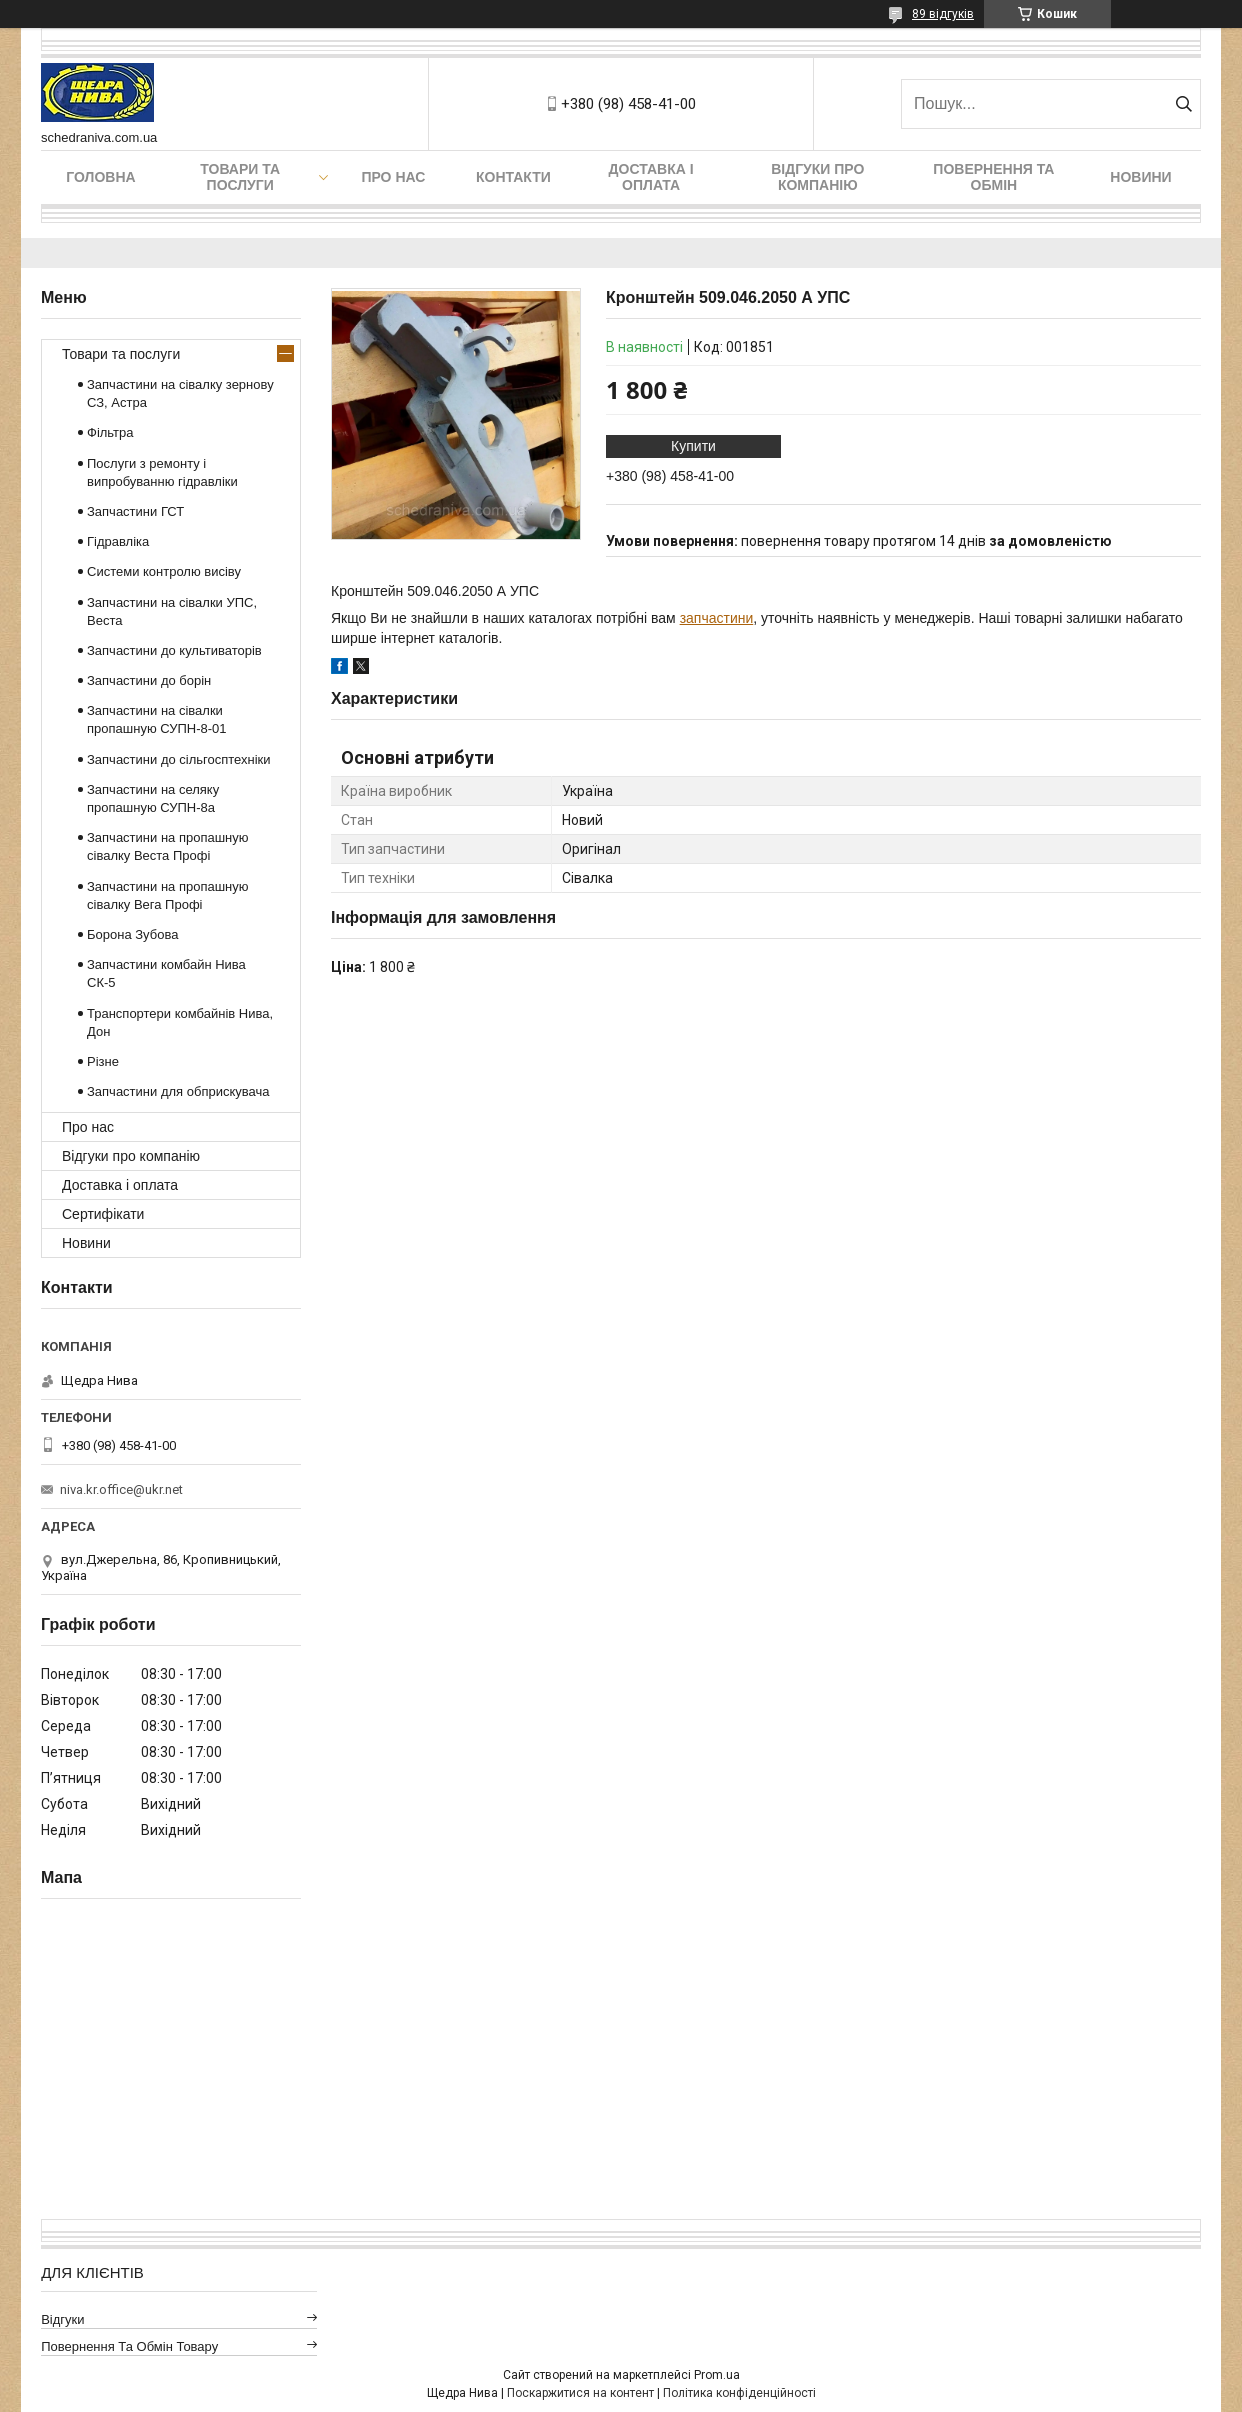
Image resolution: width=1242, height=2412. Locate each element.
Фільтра (110, 432)
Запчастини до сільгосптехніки (179, 759)
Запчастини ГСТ (135, 511)
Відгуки (62, 2319)
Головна (100, 177)
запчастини (717, 618)
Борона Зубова (132, 934)
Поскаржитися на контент (580, 2393)
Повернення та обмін (993, 177)
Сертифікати (103, 1214)
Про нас (393, 177)
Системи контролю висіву (164, 571)
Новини (1140, 177)
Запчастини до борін (149, 680)
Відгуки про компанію (817, 177)
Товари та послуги (240, 177)
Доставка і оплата (651, 177)
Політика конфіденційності (739, 2393)
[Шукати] (1183, 104)
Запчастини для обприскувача (178, 1091)
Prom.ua (717, 2375)
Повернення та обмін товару (129, 2346)
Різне (103, 1061)
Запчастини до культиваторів (174, 650)
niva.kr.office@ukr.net (121, 1489)
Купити (693, 446)
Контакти (513, 177)
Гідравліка (118, 541)
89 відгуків (943, 14)
